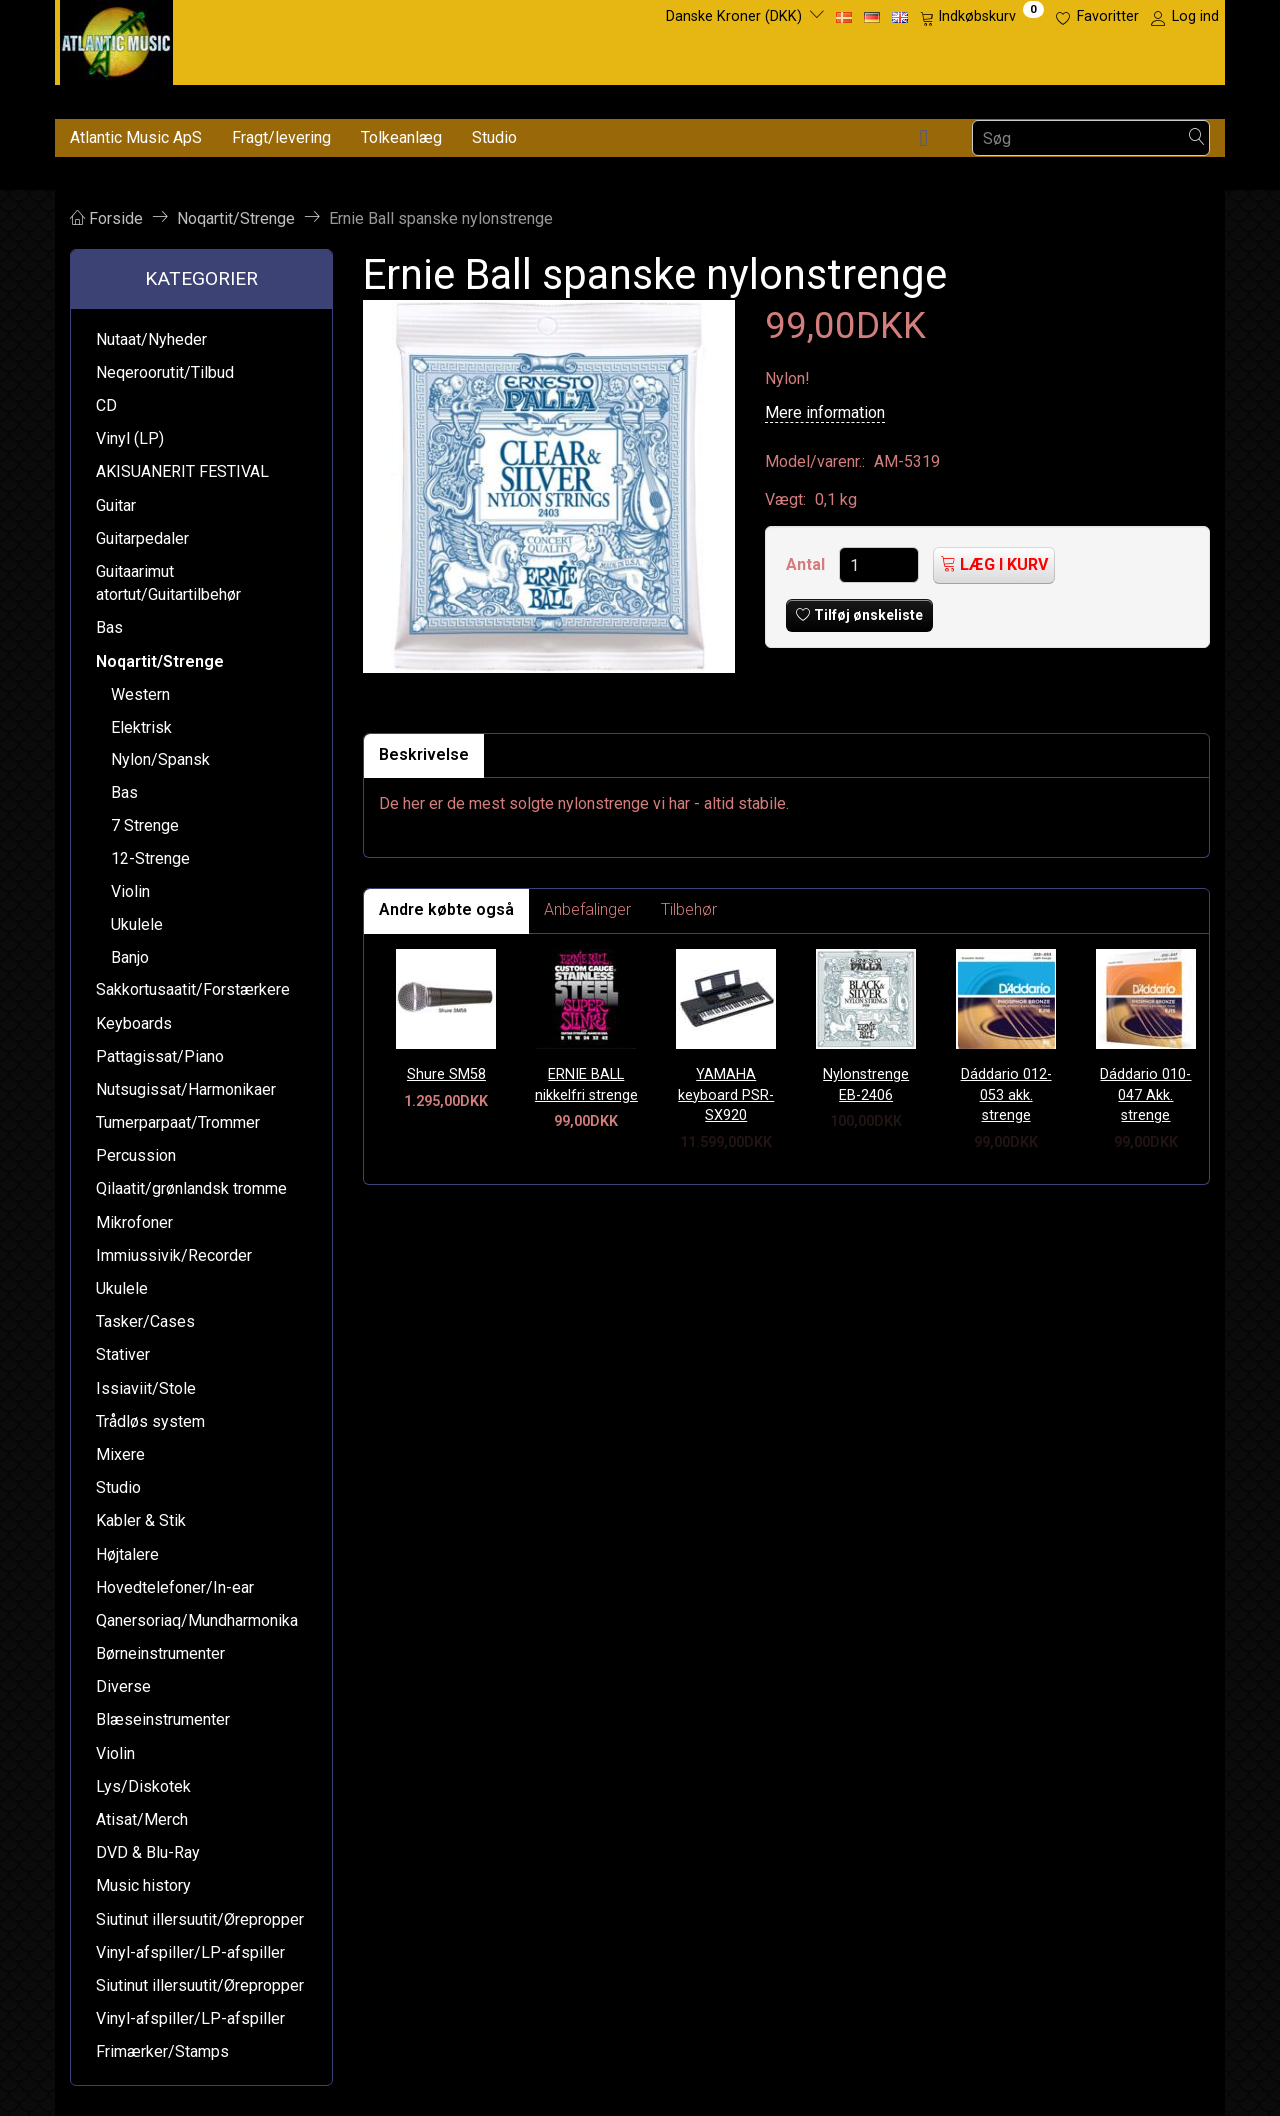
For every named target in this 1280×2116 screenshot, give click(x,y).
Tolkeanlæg (401, 137)
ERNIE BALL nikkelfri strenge (586, 1085)
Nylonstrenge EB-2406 (866, 1085)
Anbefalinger (587, 909)
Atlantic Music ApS (136, 137)
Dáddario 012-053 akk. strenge (1006, 1095)
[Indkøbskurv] (982, 17)
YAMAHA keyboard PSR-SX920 (726, 1095)
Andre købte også (446, 909)
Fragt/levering (281, 137)
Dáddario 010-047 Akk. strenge (1145, 1095)
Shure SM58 (446, 1074)
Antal (807, 564)
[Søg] (1197, 138)
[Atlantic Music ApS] (116, 38)
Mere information (825, 412)
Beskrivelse (424, 754)
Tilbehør (689, 909)
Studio (494, 137)
